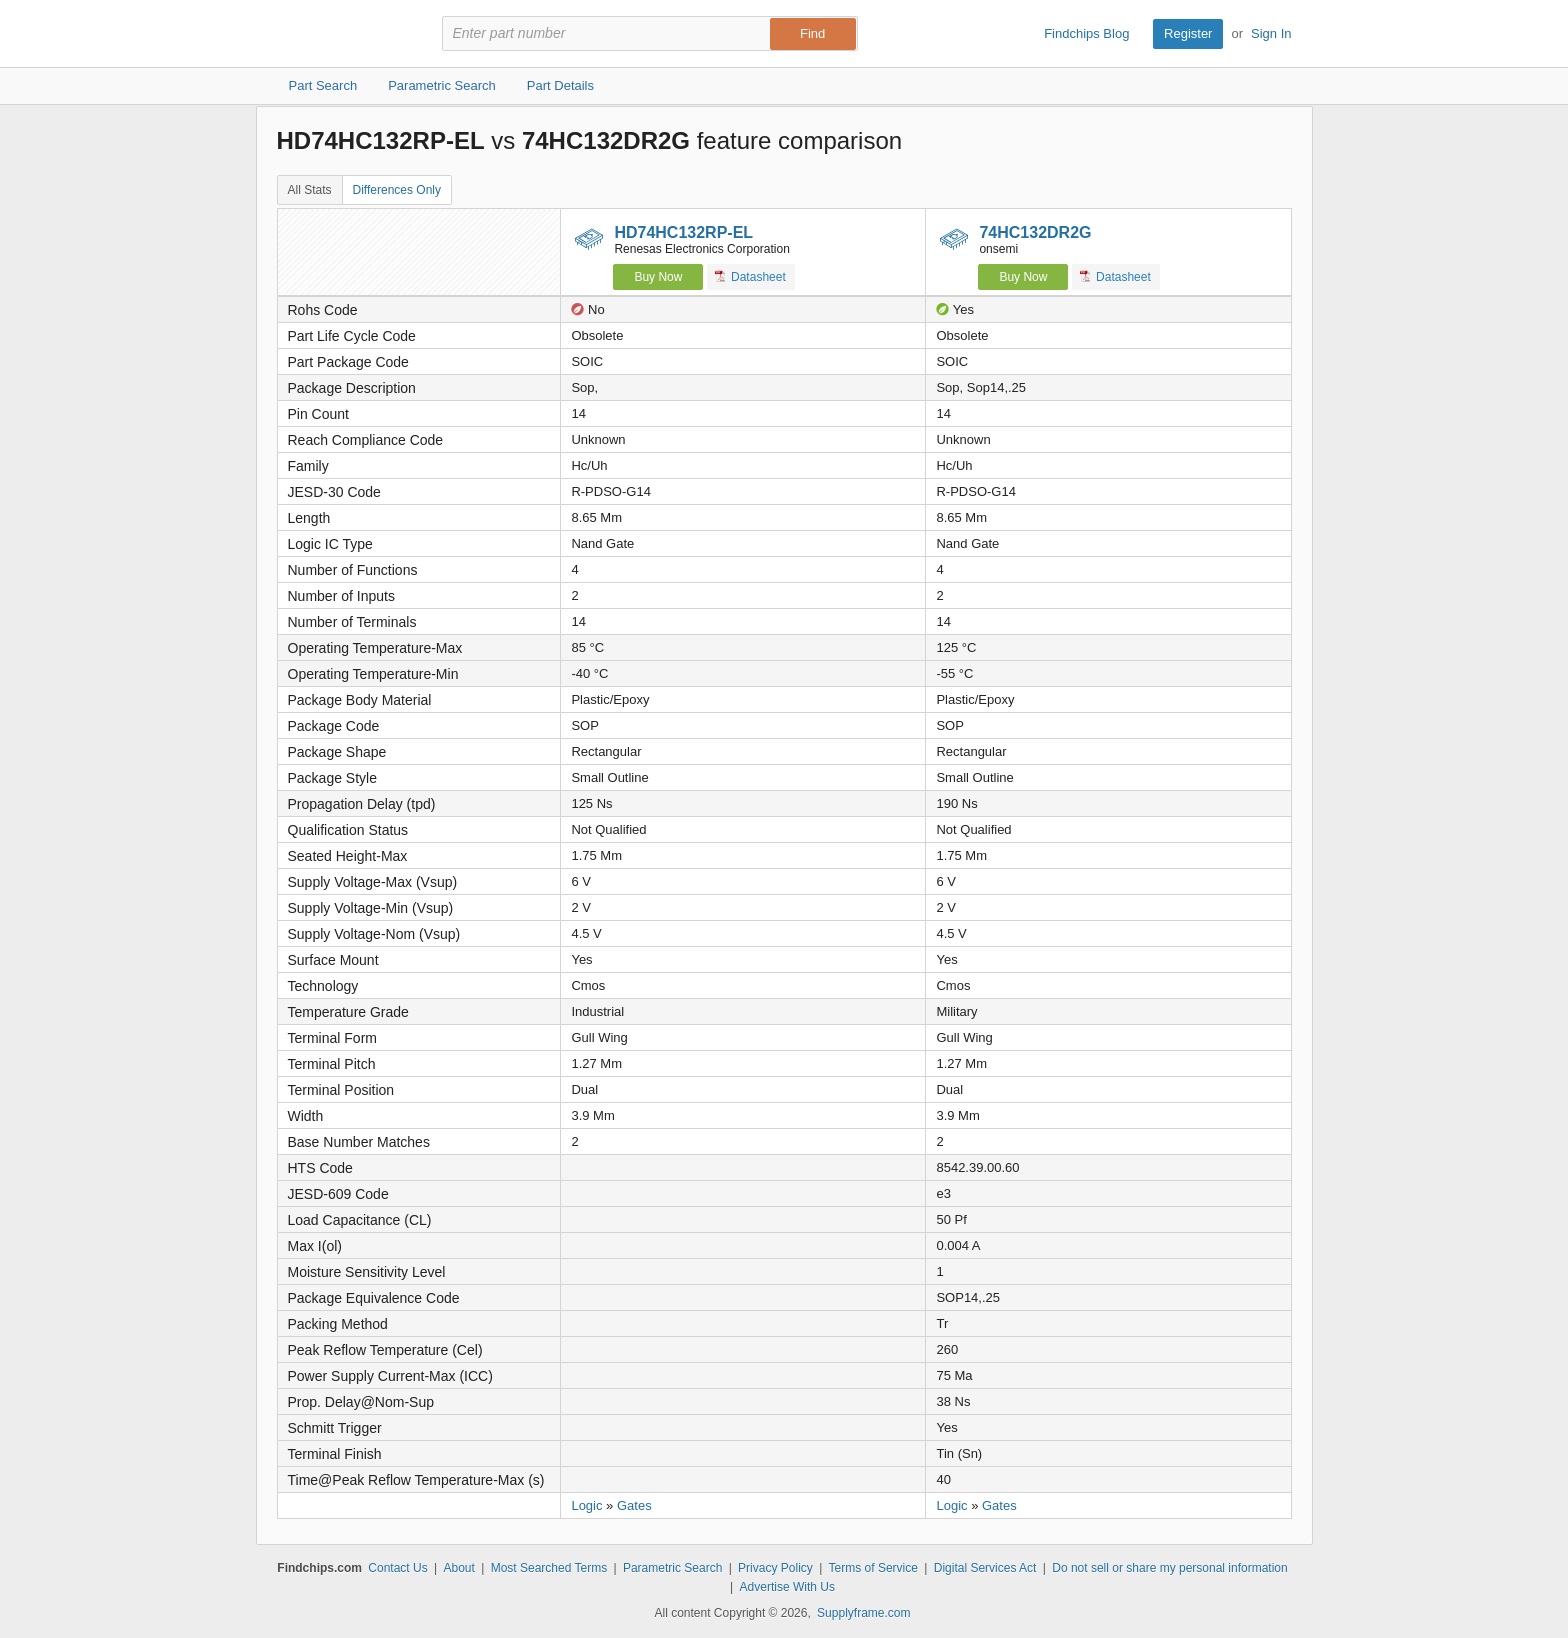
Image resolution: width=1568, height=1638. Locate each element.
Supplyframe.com (863, 1613)
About (458, 1568)
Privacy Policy (775, 1568)
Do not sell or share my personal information (1169, 1568)
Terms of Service (873, 1568)
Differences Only (397, 190)
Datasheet (750, 276)
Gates (634, 1505)
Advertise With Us (787, 1587)
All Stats (310, 190)
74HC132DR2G (1035, 232)
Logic (586, 1505)
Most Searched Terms (549, 1568)
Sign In (1271, 33)
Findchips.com (342, 34)
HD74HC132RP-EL (683, 232)
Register (1188, 33)
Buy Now (658, 277)
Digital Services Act (985, 1568)
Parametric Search (672, 1568)
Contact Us (397, 1568)
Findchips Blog (1086, 33)
